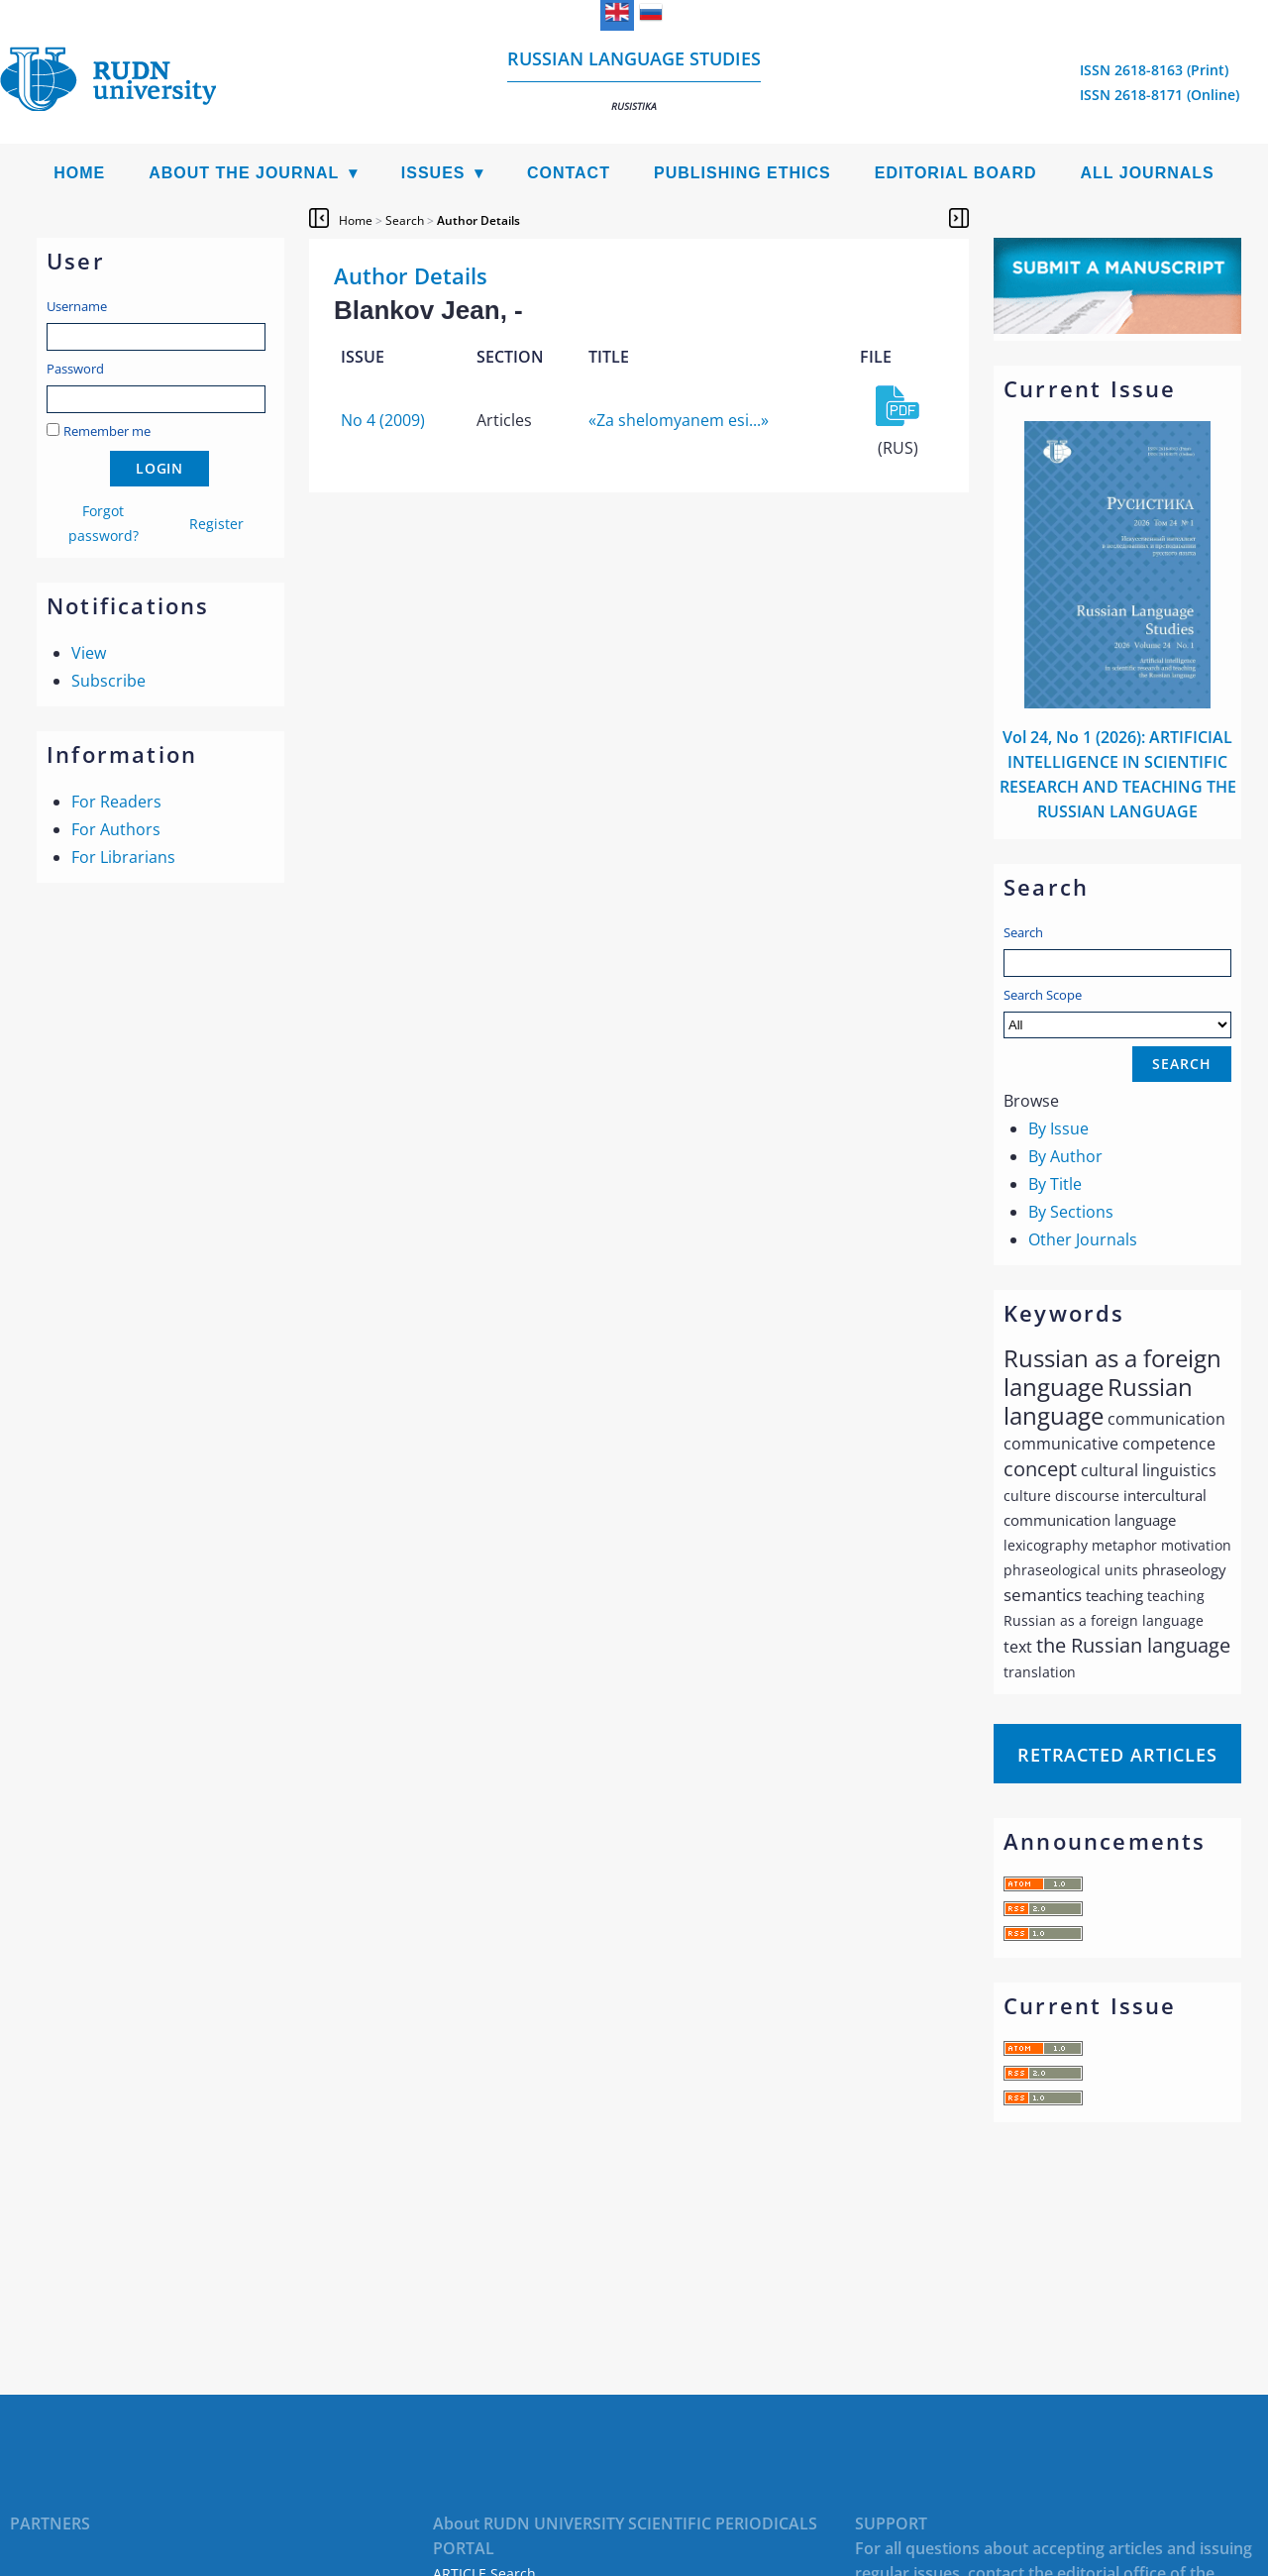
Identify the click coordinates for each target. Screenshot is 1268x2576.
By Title (1055, 1184)
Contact (568, 172)
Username (77, 306)
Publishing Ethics (742, 172)
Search (1023, 932)
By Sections (1070, 1212)
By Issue (1058, 1128)
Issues (433, 172)
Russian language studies (634, 80)
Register (216, 523)
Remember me (107, 431)
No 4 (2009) (383, 420)
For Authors (115, 829)
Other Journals (1082, 1239)
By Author (1065, 1156)
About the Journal (244, 172)
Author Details (478, 220)
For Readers (116, 801)
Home (79, 172)
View (88, 653)
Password (75, 368)
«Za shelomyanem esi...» (678, 420)
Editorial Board (956, 172)
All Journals (1148, 172)
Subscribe (108, 681)
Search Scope (1117, 1012)
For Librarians (123, 857)
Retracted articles (1117, 1755)
